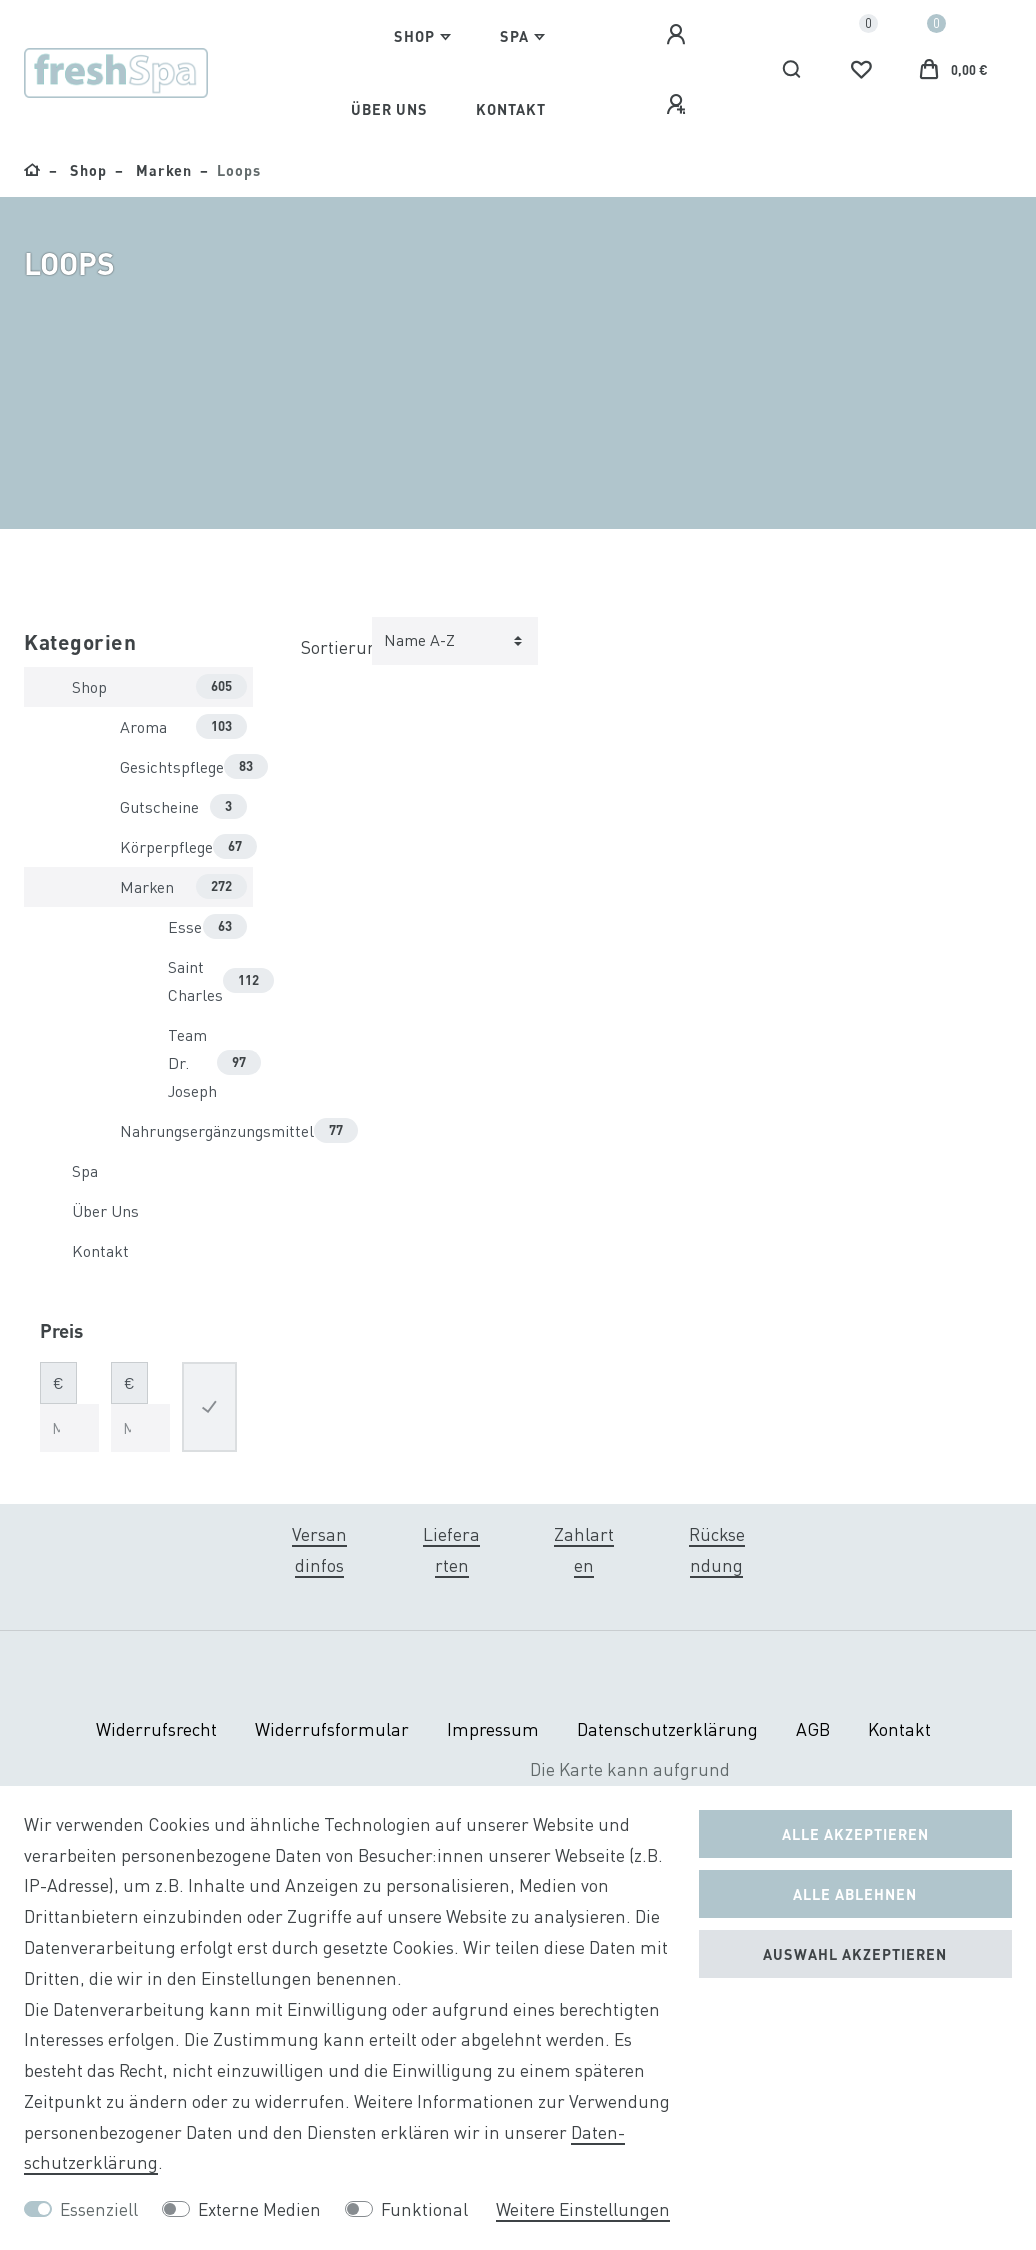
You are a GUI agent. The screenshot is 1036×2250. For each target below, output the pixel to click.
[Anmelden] (679, 35)
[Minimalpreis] (69, 1428)
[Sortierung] (455, 641)
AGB (813, 1729)
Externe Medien (259, 2209)
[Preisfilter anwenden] (209, 1407)
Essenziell (99, 2209)
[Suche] (792, 70)
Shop (414, 36)
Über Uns (389, 109)
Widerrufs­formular (332, 1729)
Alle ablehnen (855, 1894)
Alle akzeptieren (855, 1834)
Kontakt (511, 109)
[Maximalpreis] (140, 1428)
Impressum (493, 1729)
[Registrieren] (679, 105)
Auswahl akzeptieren (855, 1954)
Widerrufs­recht (156, 1729)
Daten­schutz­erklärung (667, 1729)
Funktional (424, 2209)
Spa (514, 36)
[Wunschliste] (861, 70)
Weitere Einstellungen (583, 2209)
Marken (162, 170)
